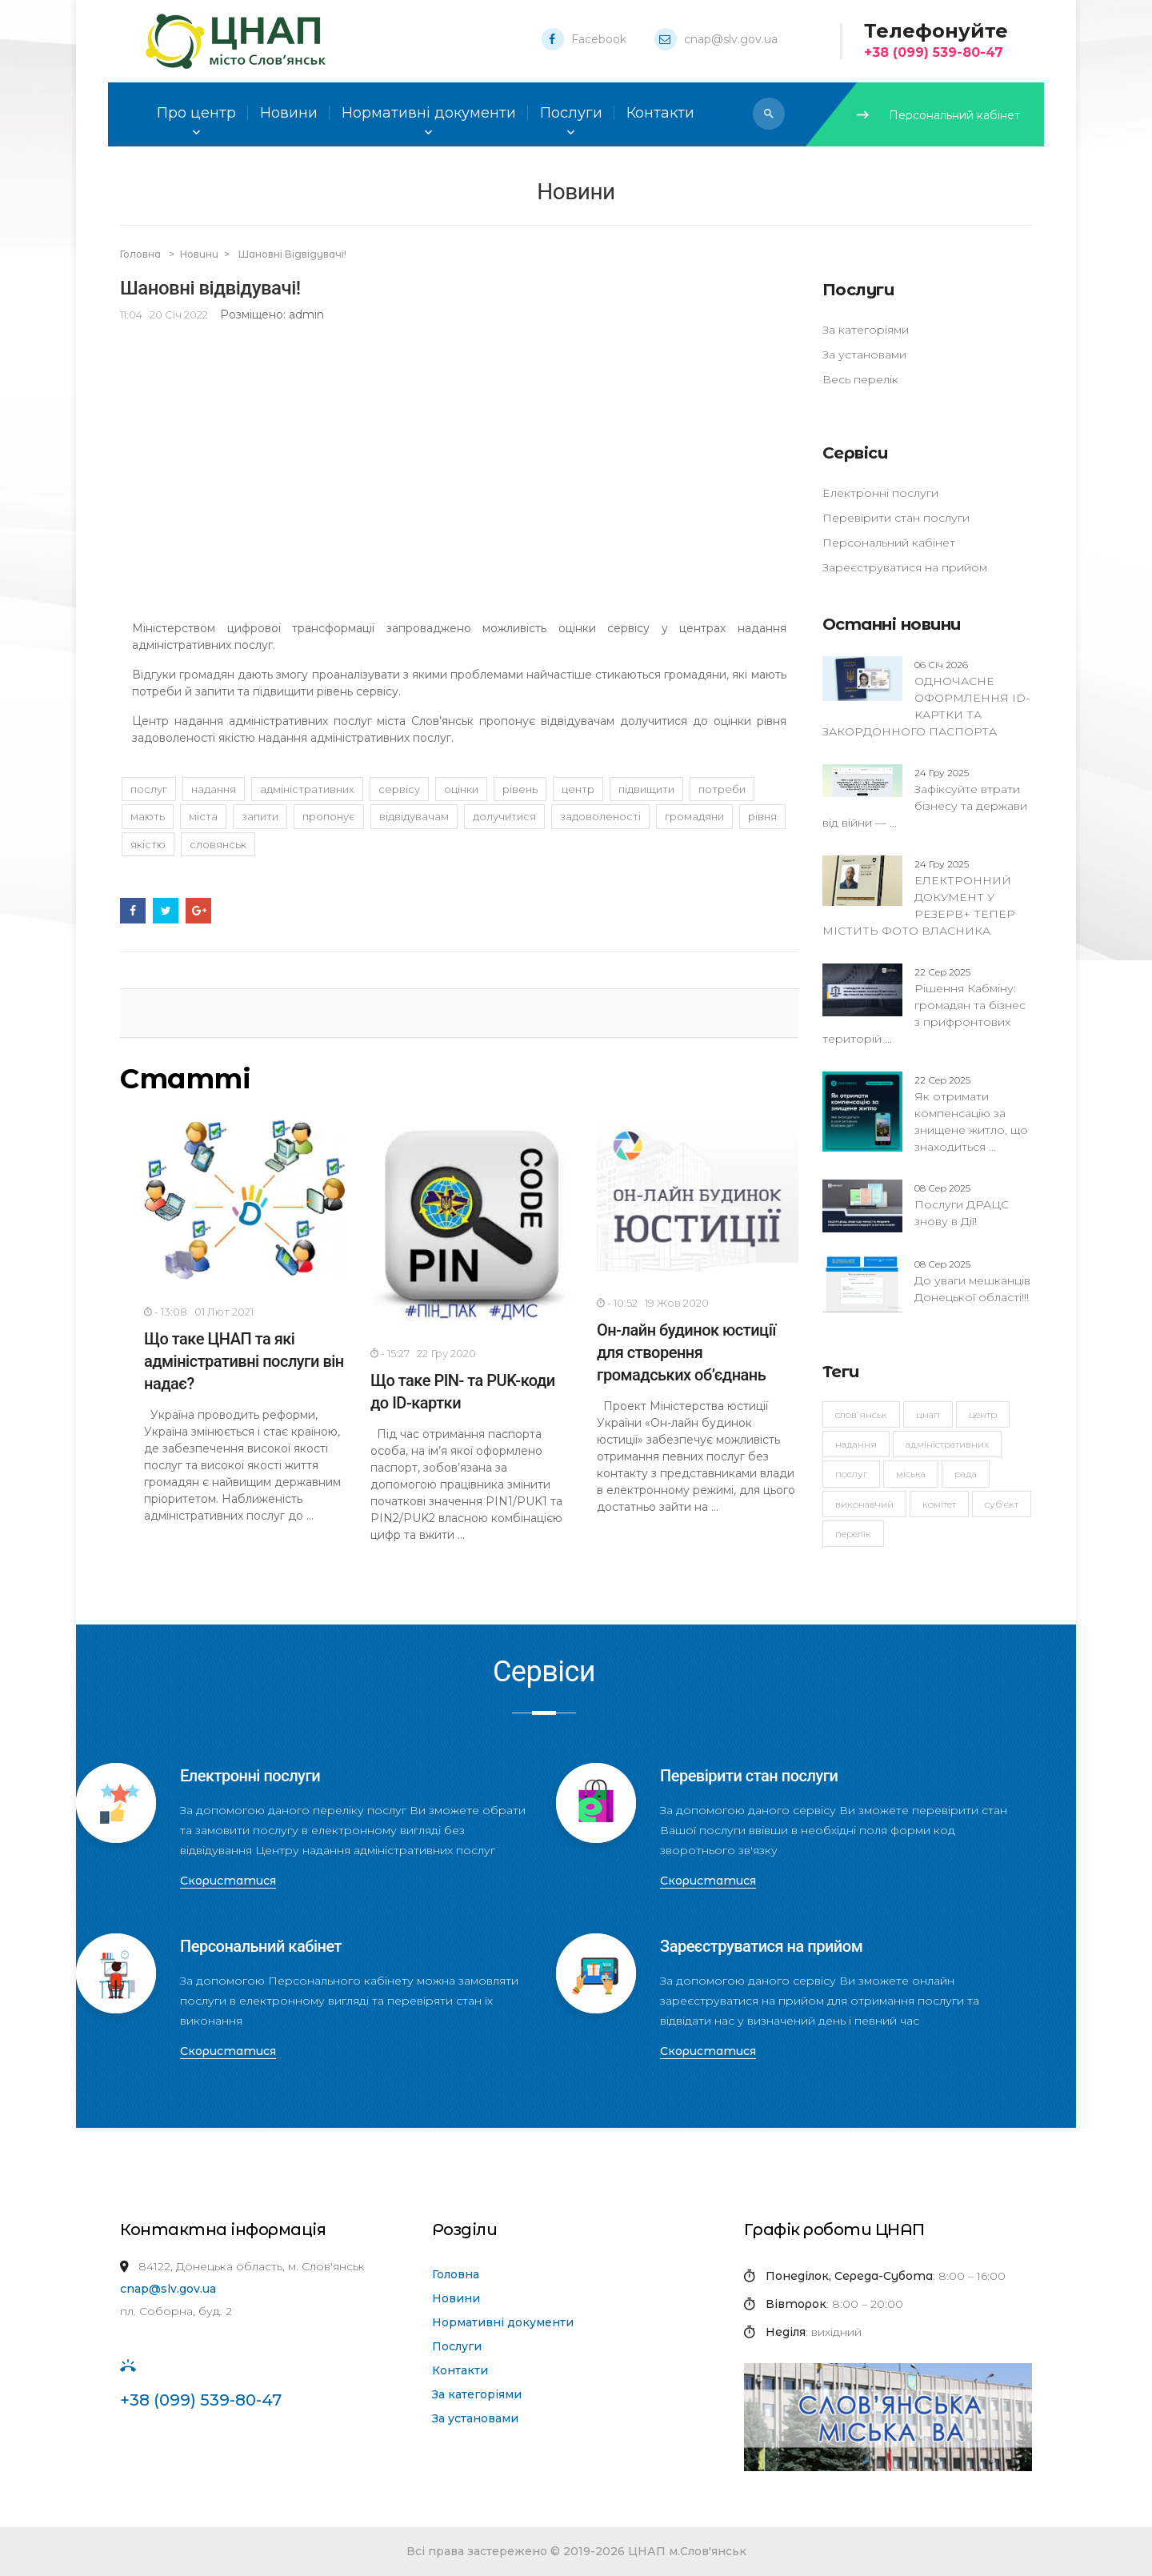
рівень (520, 789)
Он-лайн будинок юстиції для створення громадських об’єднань (686, 1352)
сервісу (399, 789)
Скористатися (228, 1880)
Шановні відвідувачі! (292, 254)
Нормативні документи (503, 2322)
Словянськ (218, 844)
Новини (289, 113)
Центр (983, 1414)
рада (965, 1474)
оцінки (461, 789)
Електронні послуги (880, 493)
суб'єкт (1001, 1504)
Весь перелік (860, 379)
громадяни (694, 816)
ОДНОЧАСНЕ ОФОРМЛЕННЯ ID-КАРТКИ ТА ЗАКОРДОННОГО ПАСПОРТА (926, 698)
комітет (939, 1504)
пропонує (328, 816)
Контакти (460, 2370)
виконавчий (864, 1504)
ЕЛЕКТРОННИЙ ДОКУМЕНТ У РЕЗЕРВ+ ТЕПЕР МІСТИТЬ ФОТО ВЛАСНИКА (918, 897)
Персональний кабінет (938, 115)
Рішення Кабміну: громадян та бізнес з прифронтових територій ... (924, 1005)
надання (856, 1444)
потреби (722, 789)
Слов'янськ (861, 1414)
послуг (851, 1474)
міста (203, 816)
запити (260, 816)
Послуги (457, 2346)
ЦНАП (928, 1414)
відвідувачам (414, 816)
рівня (762, 816)
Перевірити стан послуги (896, 518)
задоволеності (600, 816)
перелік (853, 1534)
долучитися (504, 816)
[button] (769, 114)
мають (147, 816)
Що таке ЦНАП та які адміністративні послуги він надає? (244, 1361)
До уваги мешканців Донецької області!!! (972, 1280)
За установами (864, 354)
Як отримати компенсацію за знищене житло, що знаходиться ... (971, 1113)
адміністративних (947, 1444)
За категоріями (865, 330)
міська (911, 1474)
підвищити (646, 789)
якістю (148, 844)
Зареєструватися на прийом (904, 567)
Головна (141, 254)
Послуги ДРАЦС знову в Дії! (961, 1204)
